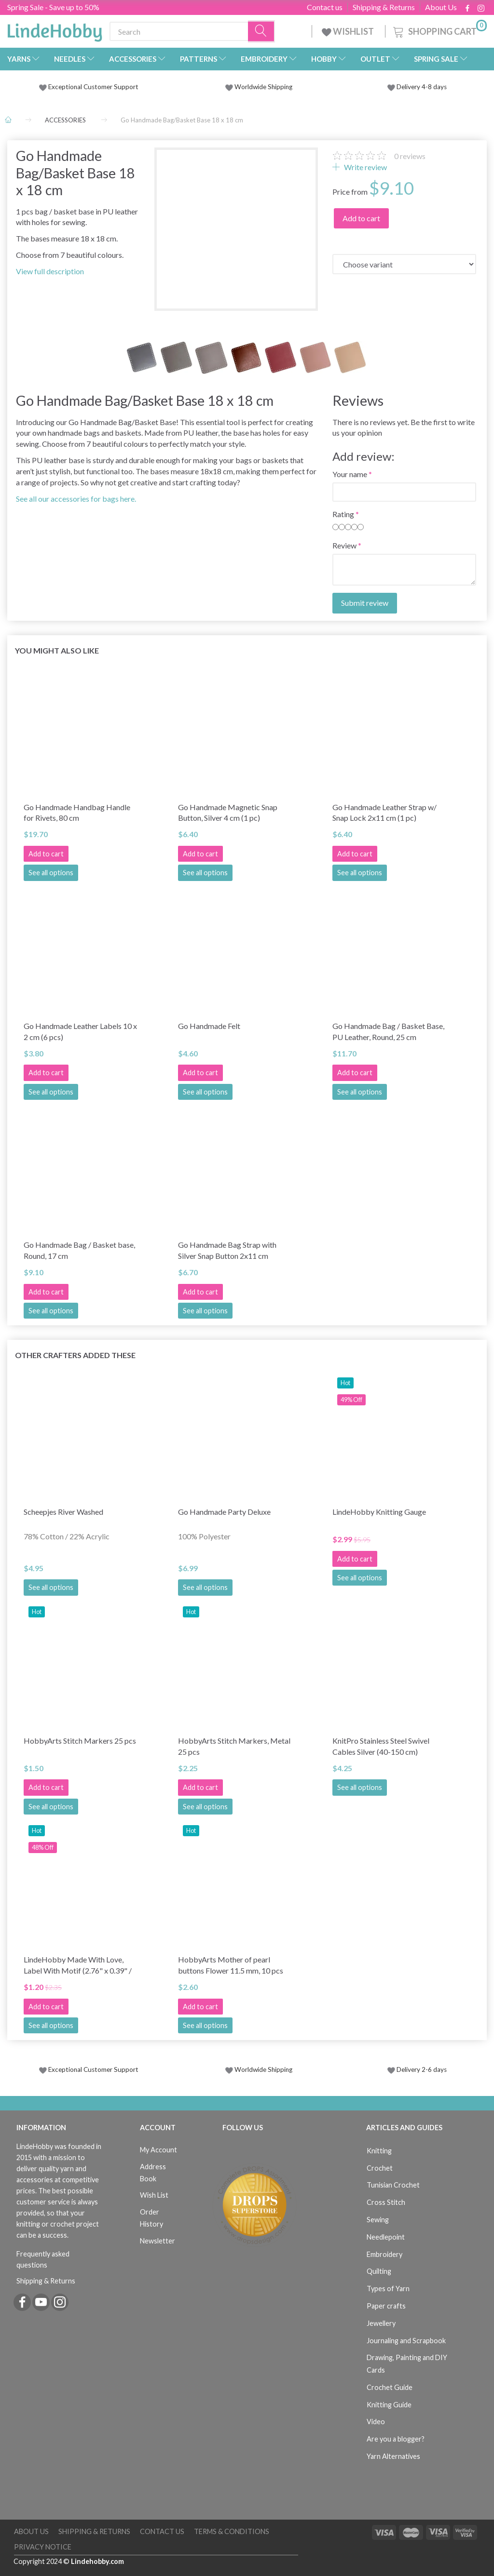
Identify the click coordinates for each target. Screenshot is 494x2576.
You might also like (57, 650)
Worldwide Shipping (258, 87)
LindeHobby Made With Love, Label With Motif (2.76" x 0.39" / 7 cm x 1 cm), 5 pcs (78, 1965)
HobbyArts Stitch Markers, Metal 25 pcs (234, 1746)
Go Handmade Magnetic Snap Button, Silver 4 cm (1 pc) (227, 812)
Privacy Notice (42, 2547)
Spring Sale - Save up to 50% (53, 7)
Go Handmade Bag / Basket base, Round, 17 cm (79, 1250)
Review (344, 545)
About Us (441, 7)
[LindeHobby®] (54, 29)
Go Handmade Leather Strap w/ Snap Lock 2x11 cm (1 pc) (384, 812)
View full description (50, 271)
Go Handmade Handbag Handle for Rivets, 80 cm (77, 812)
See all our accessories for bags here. (76, 498)
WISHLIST (348, 31)
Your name (349, 474)
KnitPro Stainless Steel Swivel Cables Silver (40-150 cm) (380, 1746)
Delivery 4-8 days (417, 87)
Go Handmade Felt (209, 1025)
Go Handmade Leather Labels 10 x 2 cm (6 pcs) (80, 1031)
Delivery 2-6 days (417, 2069)
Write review (365, 167)
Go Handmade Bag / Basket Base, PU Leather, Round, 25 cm (388, 1031)
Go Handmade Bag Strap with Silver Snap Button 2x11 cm (227, 1250)
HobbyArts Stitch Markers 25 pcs (80, 1740)
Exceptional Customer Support (93, 87)
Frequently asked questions (42, 2259)
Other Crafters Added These (75, 1355)
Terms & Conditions (231, 2531)
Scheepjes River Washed (63, 1511)
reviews (409, 155)
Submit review (364, 602)
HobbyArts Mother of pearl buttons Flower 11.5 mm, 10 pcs (230, 1965)
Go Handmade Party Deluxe (224, 1511)
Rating (343, 514)
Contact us (325, 7)
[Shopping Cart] (439, 30)
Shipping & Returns (384, 7)
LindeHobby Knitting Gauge (379, 1511)
